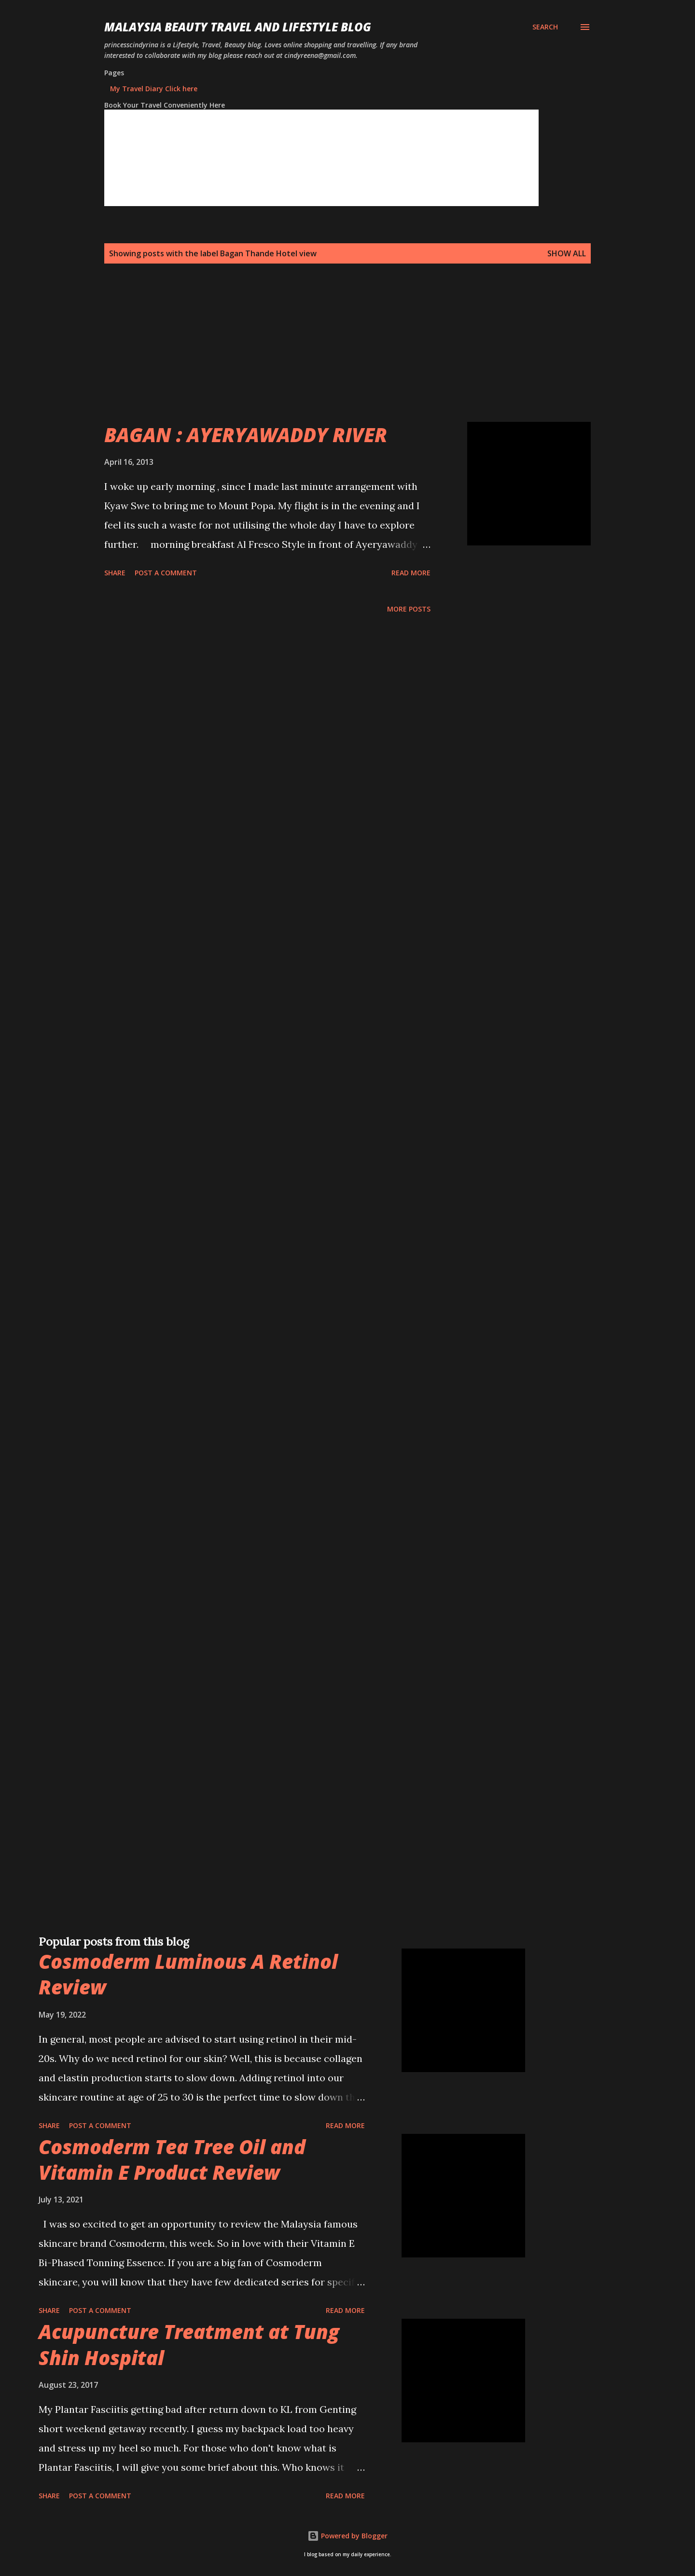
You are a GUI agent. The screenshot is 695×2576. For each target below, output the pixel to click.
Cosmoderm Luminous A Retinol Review (188, 1974)
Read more (411, 572)
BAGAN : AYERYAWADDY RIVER (245, 434)
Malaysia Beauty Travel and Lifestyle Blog (237, 27)
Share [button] (114, 572)
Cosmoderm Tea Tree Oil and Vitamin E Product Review (172, 2159)
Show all (566, 253)
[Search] (545, 27)
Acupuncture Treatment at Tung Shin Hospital (189, 2344)
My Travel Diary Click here (153, 88)
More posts (409, 608)
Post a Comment (166, 572)
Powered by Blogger (347, 2535)
